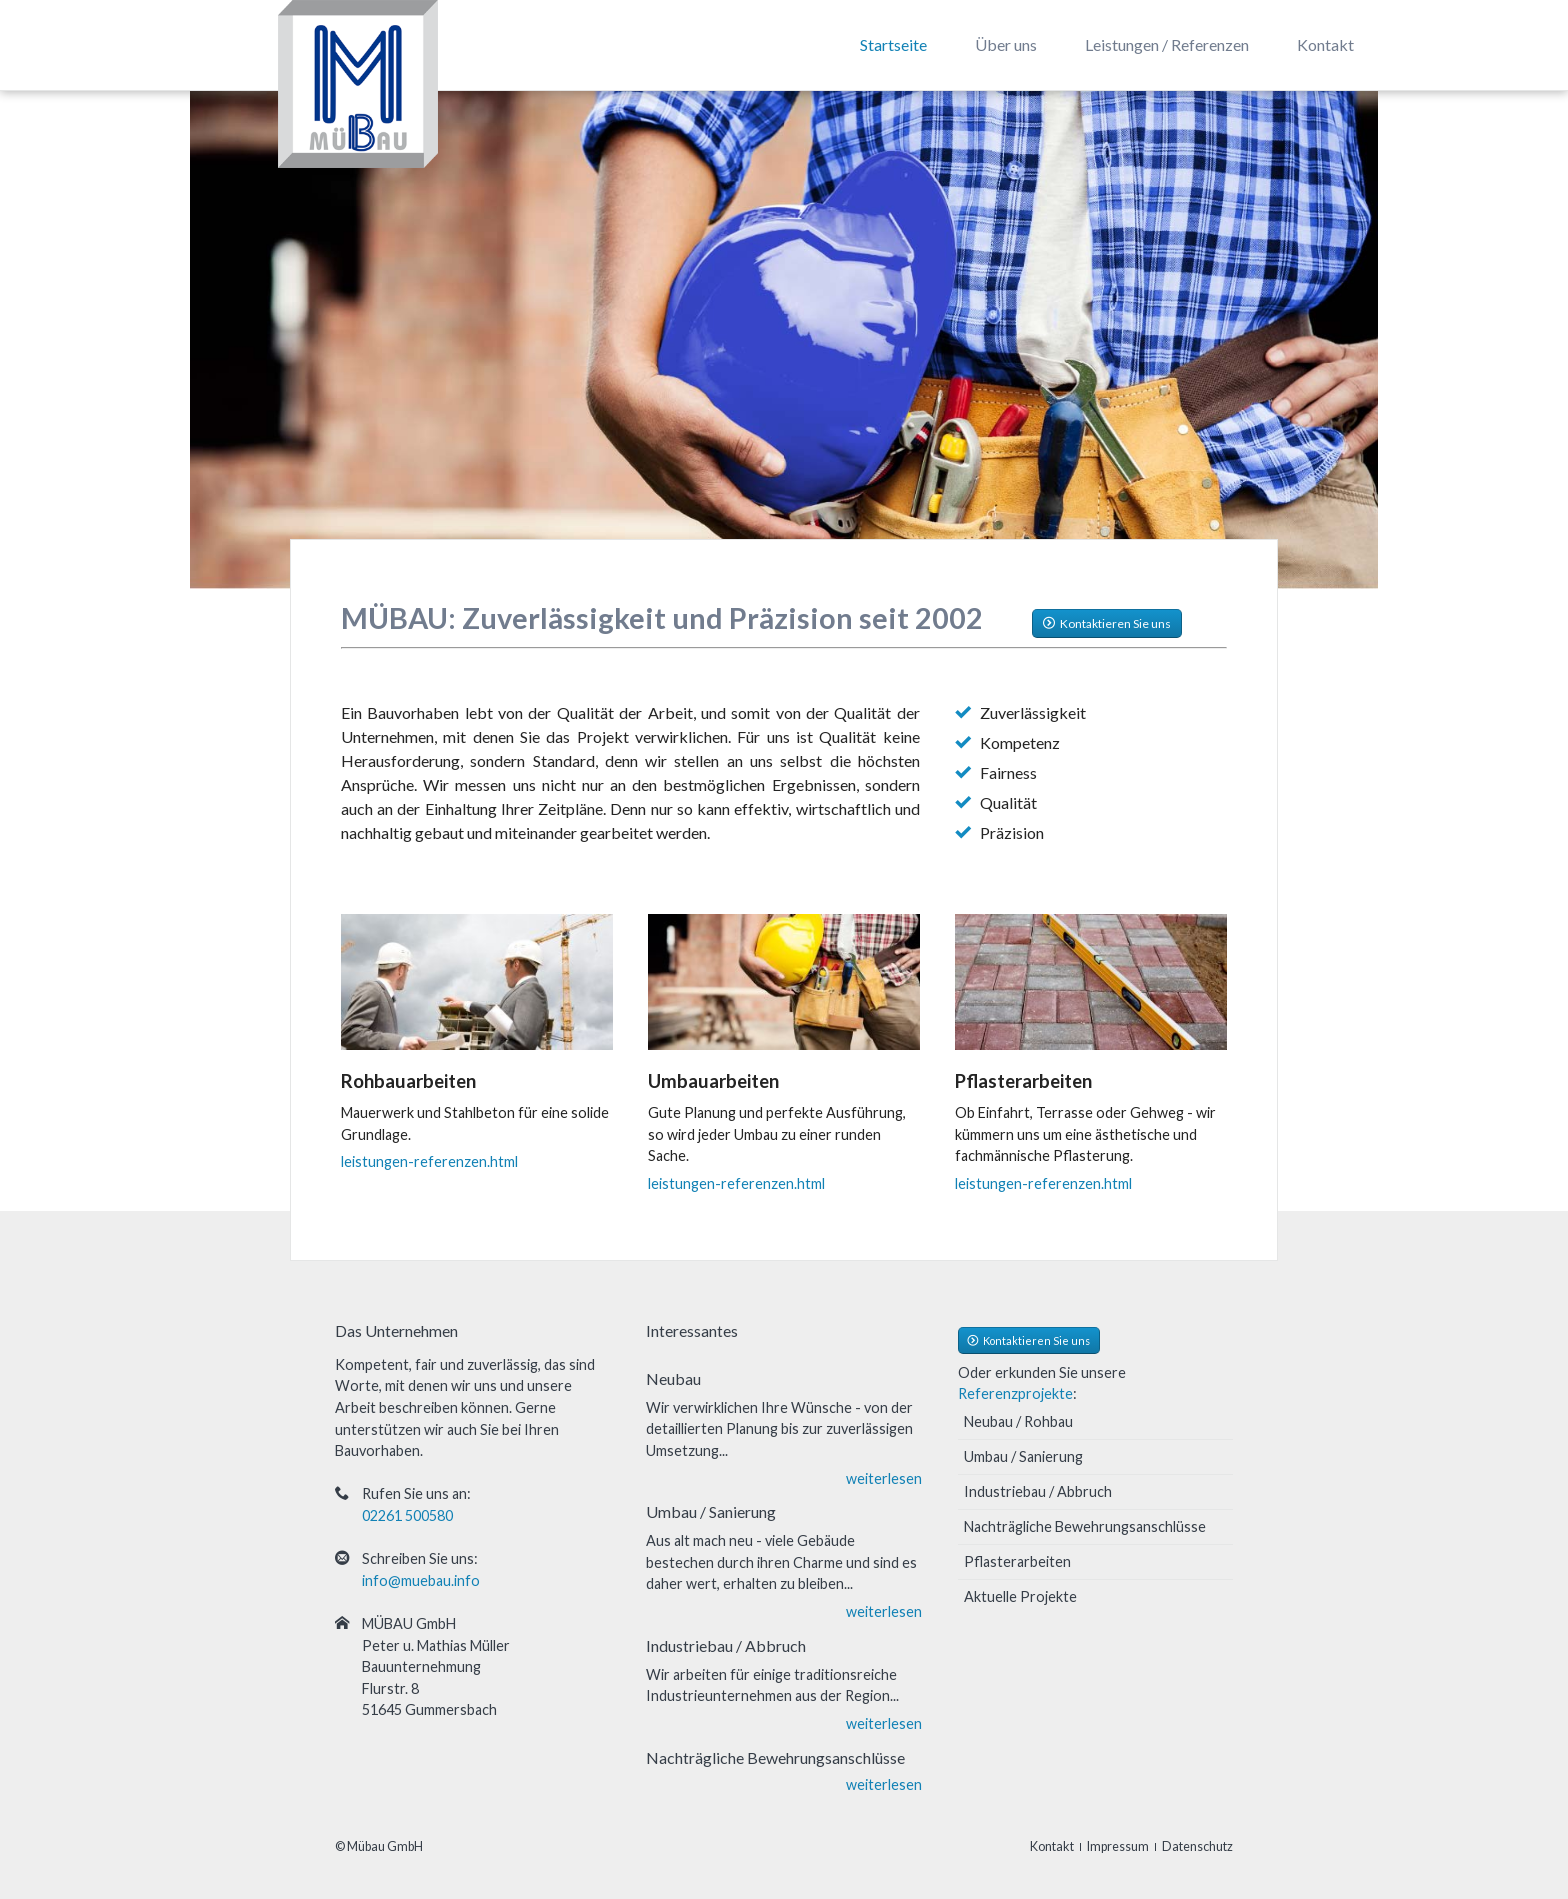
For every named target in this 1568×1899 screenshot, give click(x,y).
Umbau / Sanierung (1023, 1456)
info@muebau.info (421, 1580)
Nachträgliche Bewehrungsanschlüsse (1085, 1526)
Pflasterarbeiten (1017, 1561)
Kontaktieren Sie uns (1114, 623)
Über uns (1006, 44)
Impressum (1118, 1846)
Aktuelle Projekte (1020, 1596)
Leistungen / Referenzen (1167, 44)
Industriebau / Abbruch (1038, 1491)
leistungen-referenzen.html (429, 1161)
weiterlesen (884, 1478)
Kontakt (1325, 44)
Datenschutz (1197, 1846)
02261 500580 (407, 1515)
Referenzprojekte (1015, 1393)
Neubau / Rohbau (1018, 1421)
